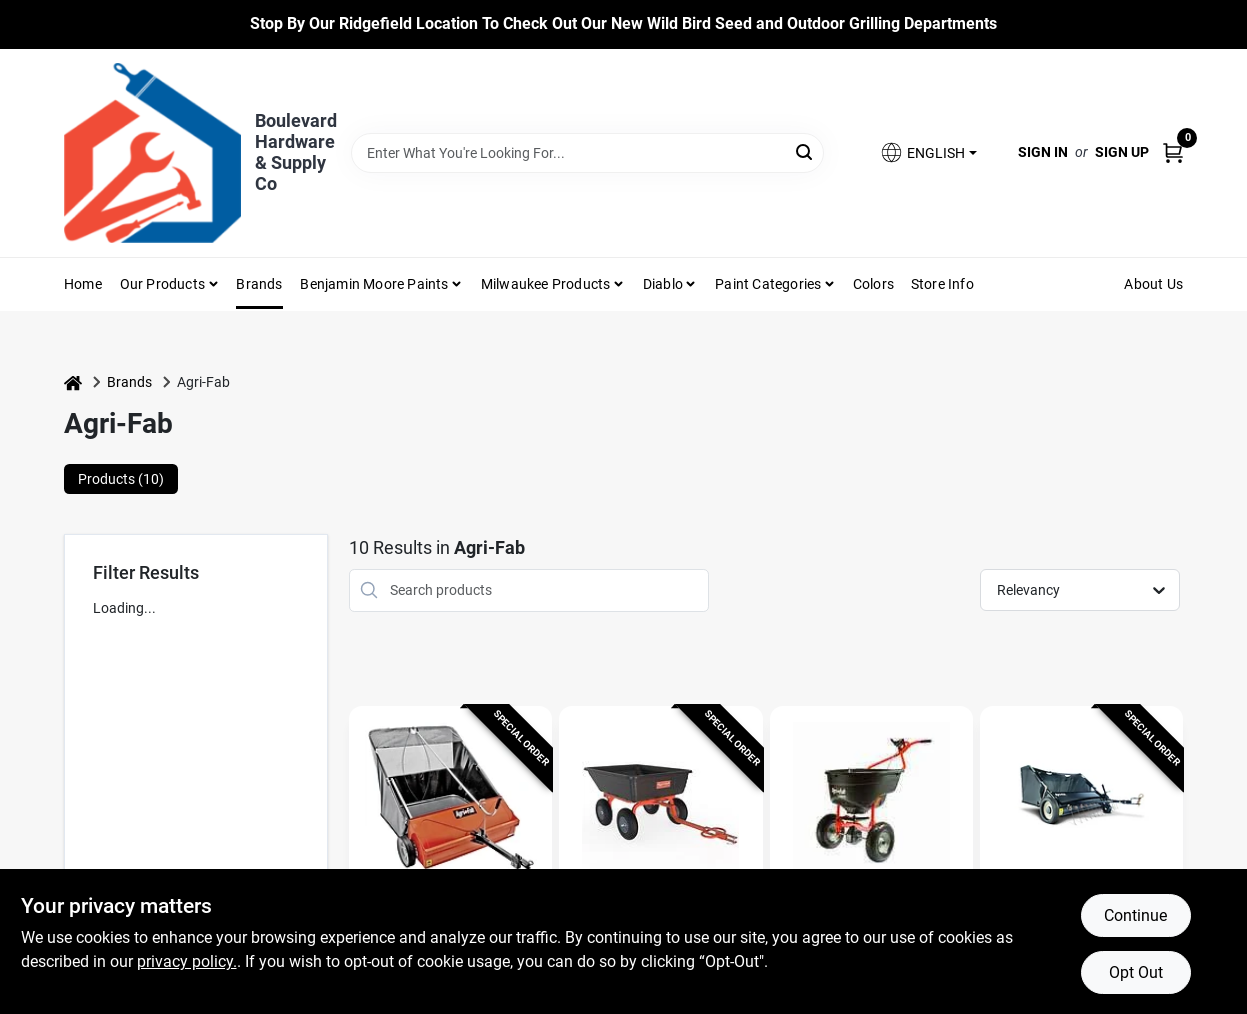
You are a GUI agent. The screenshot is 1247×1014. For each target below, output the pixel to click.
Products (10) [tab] (121, 479)
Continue (1135, 915)
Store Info (942, 284)
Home (83, 284)
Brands (259, 284)
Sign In (1043, 152)
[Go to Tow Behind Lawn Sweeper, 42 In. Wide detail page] (1081, 802)
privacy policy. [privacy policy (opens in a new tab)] (187, 961)
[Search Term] (587, 153)
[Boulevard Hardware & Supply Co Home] (152, 153)
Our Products (162, 284)
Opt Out (1136, 972)
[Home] (73, 382)
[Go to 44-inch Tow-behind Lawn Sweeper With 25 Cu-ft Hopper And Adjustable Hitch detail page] (451, 802)
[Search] (805, 151)
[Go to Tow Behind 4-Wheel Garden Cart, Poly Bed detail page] (660, 802)
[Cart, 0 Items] (1173, 152)
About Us (1153, 284)
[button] (928, 152)
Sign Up (1122, 152)
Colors (873, 284)
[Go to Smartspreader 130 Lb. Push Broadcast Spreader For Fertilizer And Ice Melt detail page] (871, 802)
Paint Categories (768, 284)
